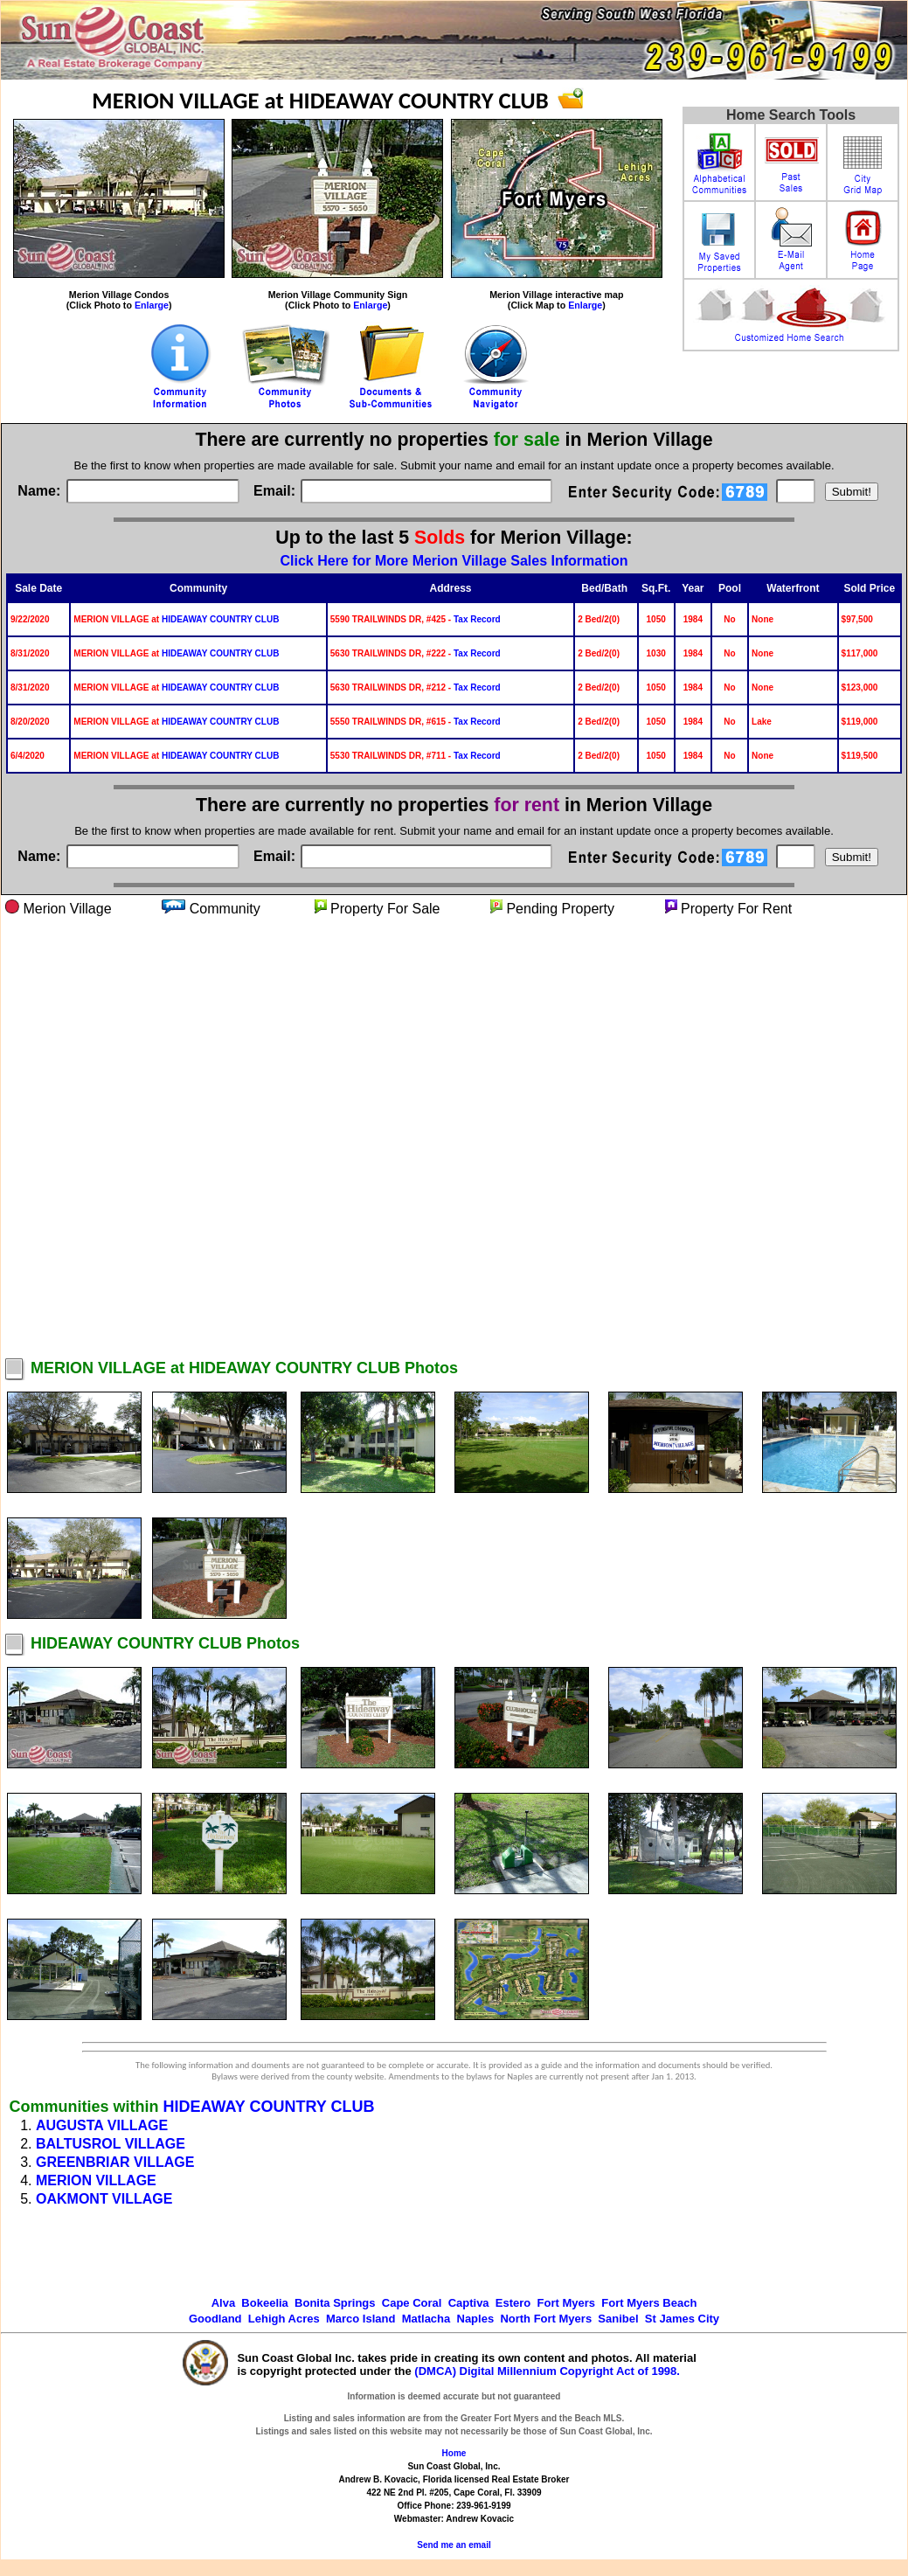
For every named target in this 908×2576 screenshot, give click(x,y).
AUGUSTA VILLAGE (102, 2125)
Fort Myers (566, 2302)
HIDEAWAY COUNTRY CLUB (220, 619)
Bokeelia (264, 2302)
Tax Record (477, 619)
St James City (682, 2318)
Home (454, 2453)
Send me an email (453, 2545)
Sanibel (618, 2318)
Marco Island (360, 2318)
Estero (513, 2302)
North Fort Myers (546, 2318)
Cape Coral (412, 2302)
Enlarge (152, 305)
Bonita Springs (335, 2302)
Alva (223, 2302)
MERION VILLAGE (96, 2180)
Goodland (215, 2318)
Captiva (468, 2302)
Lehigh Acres (284, 2318)
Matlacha (426, 2318)
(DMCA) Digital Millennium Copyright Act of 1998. (547, 2371)
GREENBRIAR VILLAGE (115, 2162)
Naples (476, 2318)
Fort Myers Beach (649, 2302)
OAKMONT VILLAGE (104, 2198)
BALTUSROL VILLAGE (110, 2143)
